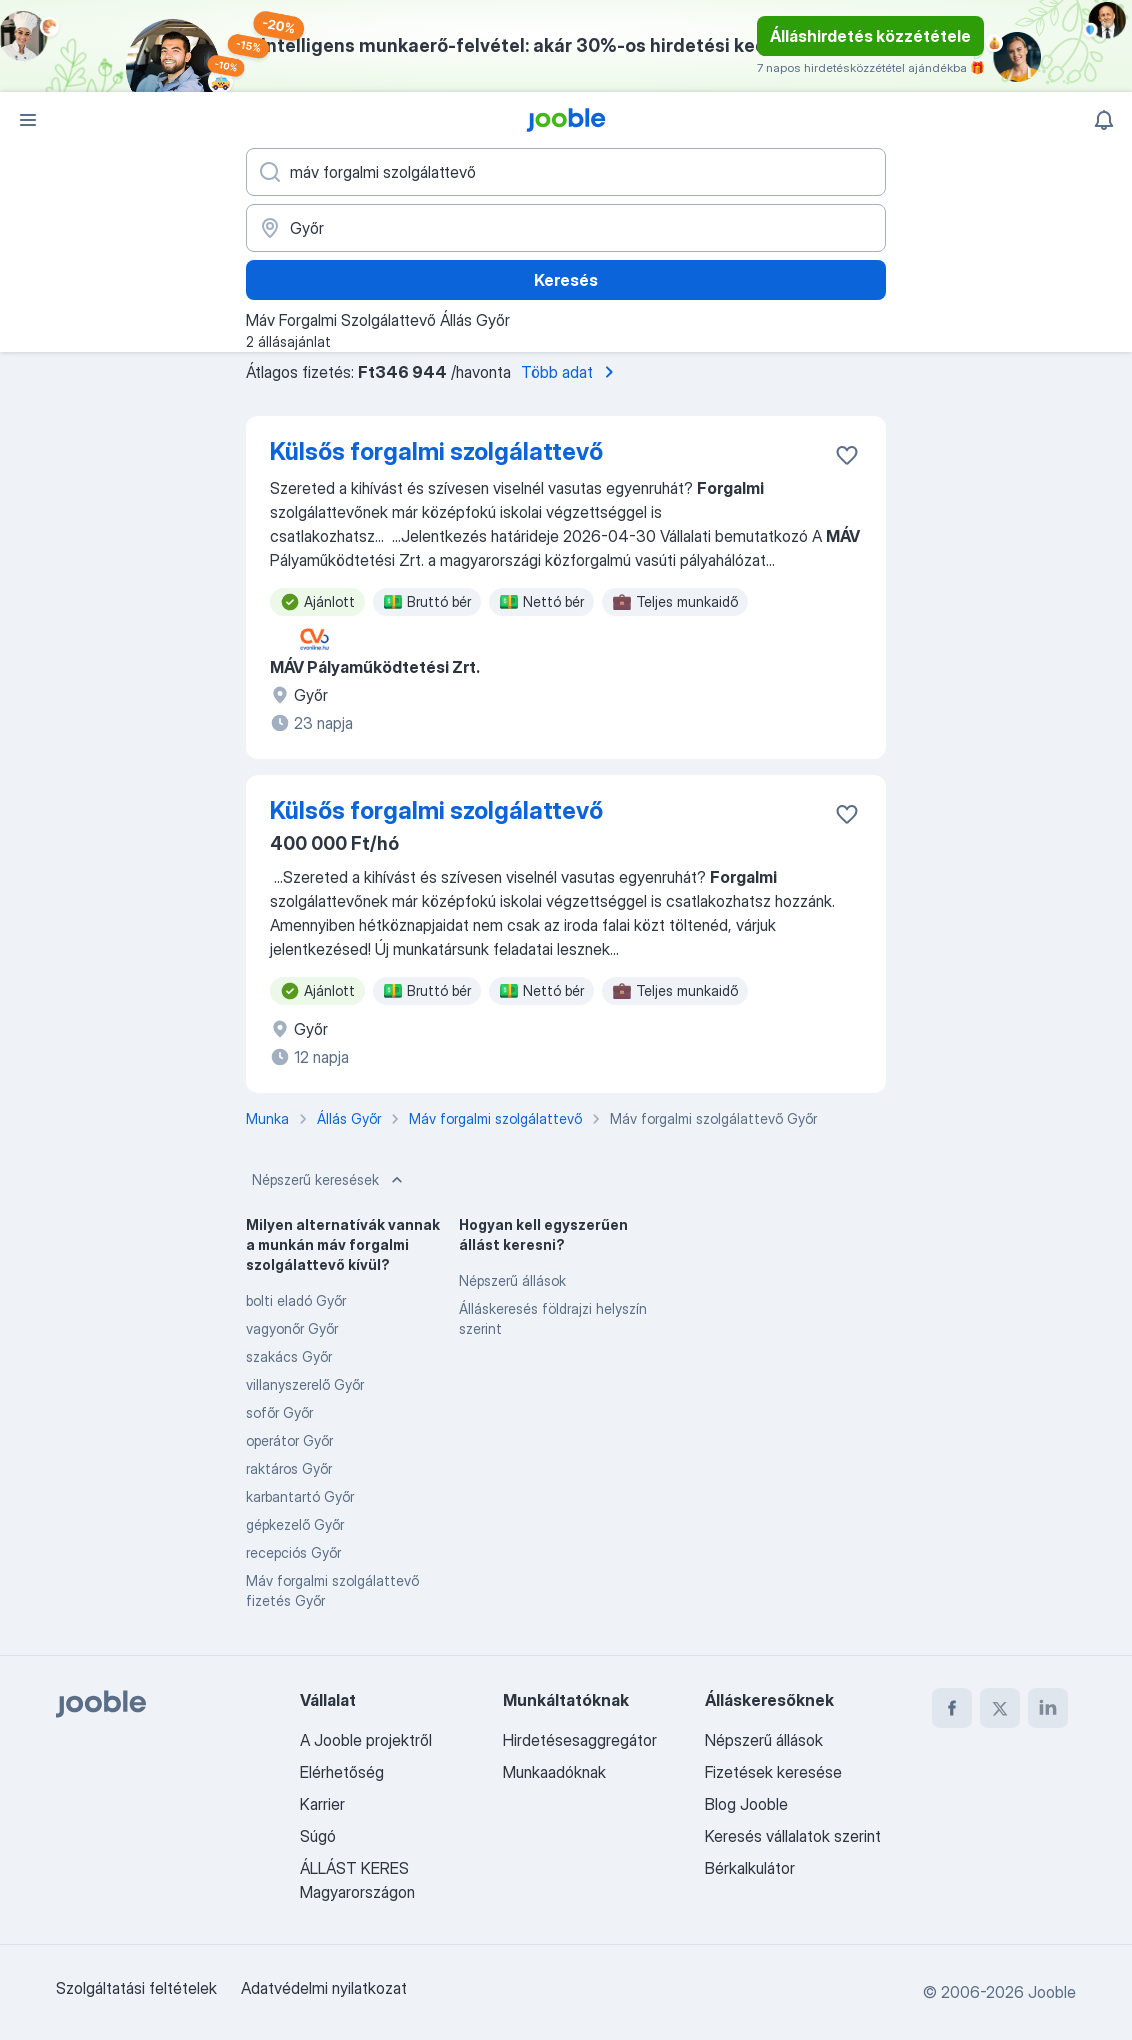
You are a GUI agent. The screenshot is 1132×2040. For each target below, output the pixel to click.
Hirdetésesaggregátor (580, 1740)
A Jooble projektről (366, 1740)
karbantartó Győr (300, 1496)
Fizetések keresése (773, 1772)
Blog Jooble (746, 1804)
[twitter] (1000, 1708)
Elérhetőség (342, 1772)
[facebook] (952, 1708)
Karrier (322, 1804)
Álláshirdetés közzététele (870, 36)
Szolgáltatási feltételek (136, 1988)
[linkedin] (1048, 1708)
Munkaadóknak (554, 1772)
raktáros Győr (289, 1468)
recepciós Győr (293, 1552)
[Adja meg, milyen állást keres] (566, 172)
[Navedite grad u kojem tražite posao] (566, 228)
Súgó (318, 1836)
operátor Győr (289, 1440)
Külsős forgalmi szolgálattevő (436, 451)
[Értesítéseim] (1104, 120)
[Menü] (28, 120)
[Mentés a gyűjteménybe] (847, 455)
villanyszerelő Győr (305, 1384)
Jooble (1052, 1992)
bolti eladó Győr (296, 1300)
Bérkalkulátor (750, 1868)
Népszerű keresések (329, 1180)
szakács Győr (289, 1356)
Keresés (566, 280)
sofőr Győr (279, 1412)
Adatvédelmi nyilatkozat (324, 1988)
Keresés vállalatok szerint (793, 1836)
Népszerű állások (512, 1280)
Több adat (571, 372)
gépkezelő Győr (295, 1524)
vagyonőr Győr (292, 1328)
